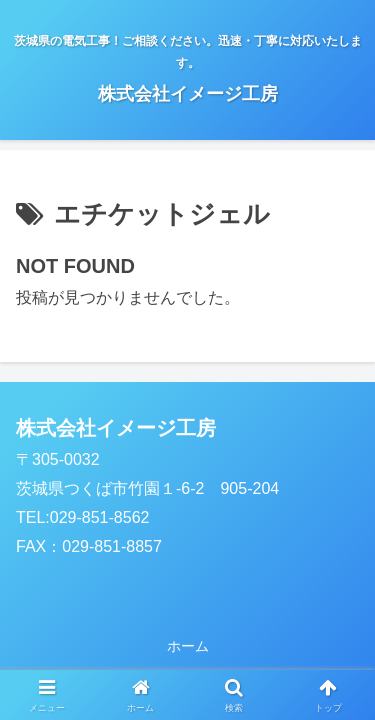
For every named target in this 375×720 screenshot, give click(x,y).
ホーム (188, 646)
